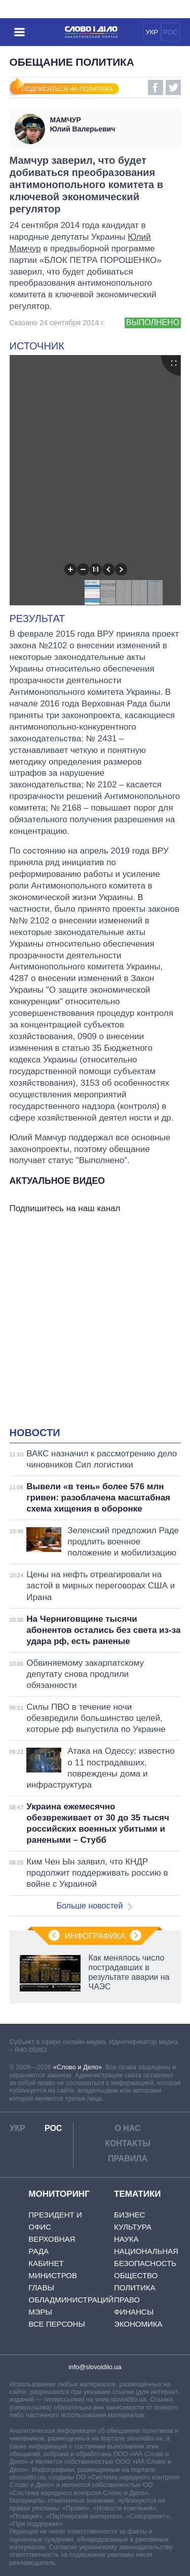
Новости (35, 1432)
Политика (135, 2287)
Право (127, 2299)
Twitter (173, 87)
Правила (127, 2158)
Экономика (138, 2324)
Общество (136, 2275)
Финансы (134, 2311)
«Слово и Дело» (77, 2067)
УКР (151, 32)
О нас (127, 2128)
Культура (132, 2227)
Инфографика (95, 1936)
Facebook (155, 87)
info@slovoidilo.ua (94, 2367)
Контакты (127, 2143)
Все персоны (56, 2324)
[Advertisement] (95, 1322)
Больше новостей (94, 1905)
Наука (126, 2239)
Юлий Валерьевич (113, 124)
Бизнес (129, 2214)
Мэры (40, 2311)
